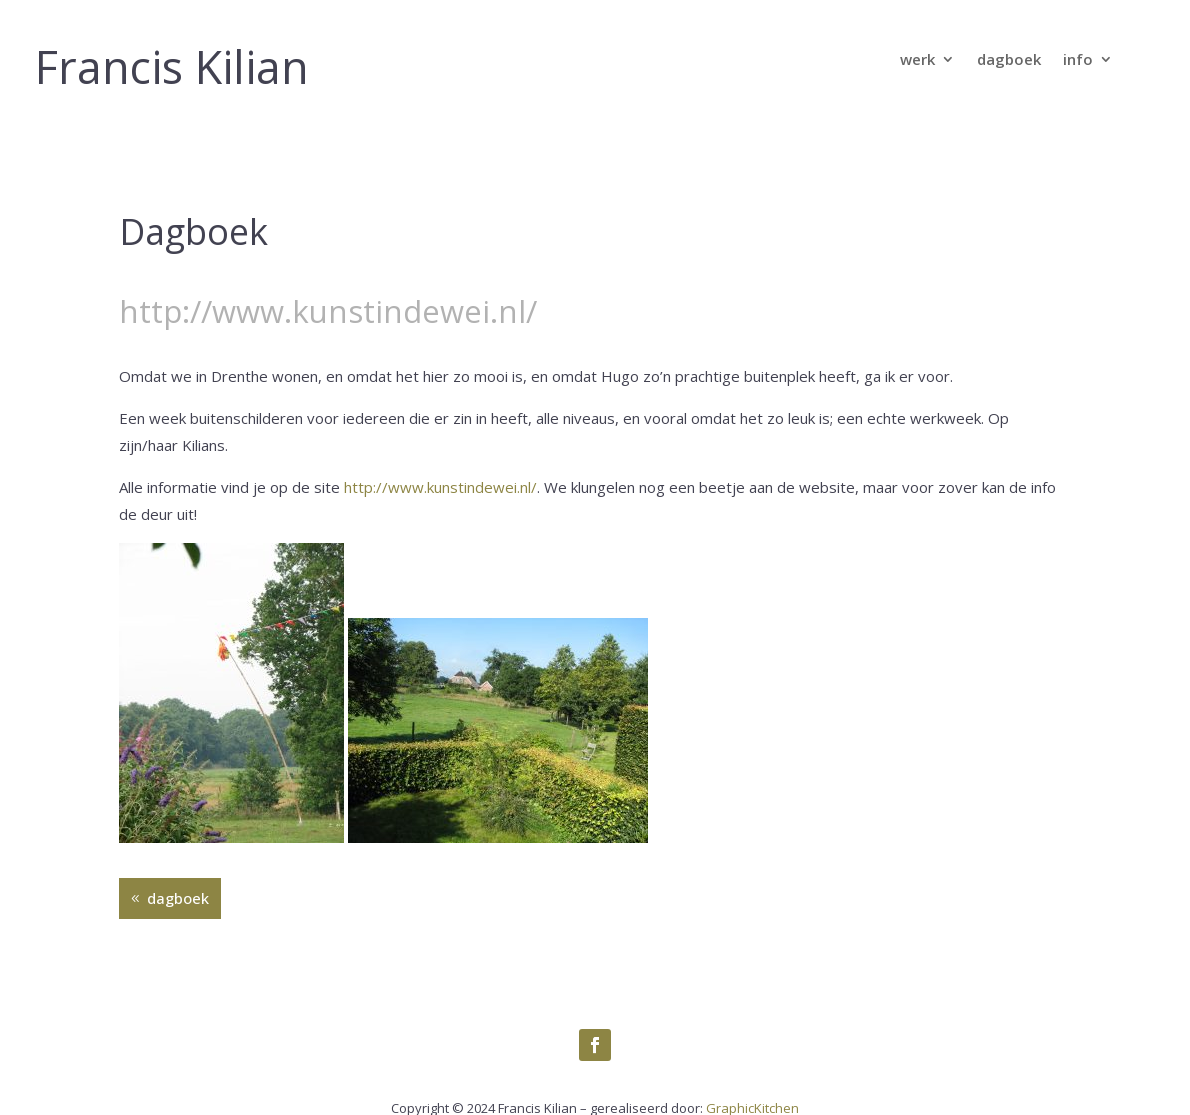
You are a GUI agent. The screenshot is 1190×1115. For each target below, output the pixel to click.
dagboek (1009, 60)
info (1078, 60)
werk (917, 60)
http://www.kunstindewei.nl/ (440, 487)
